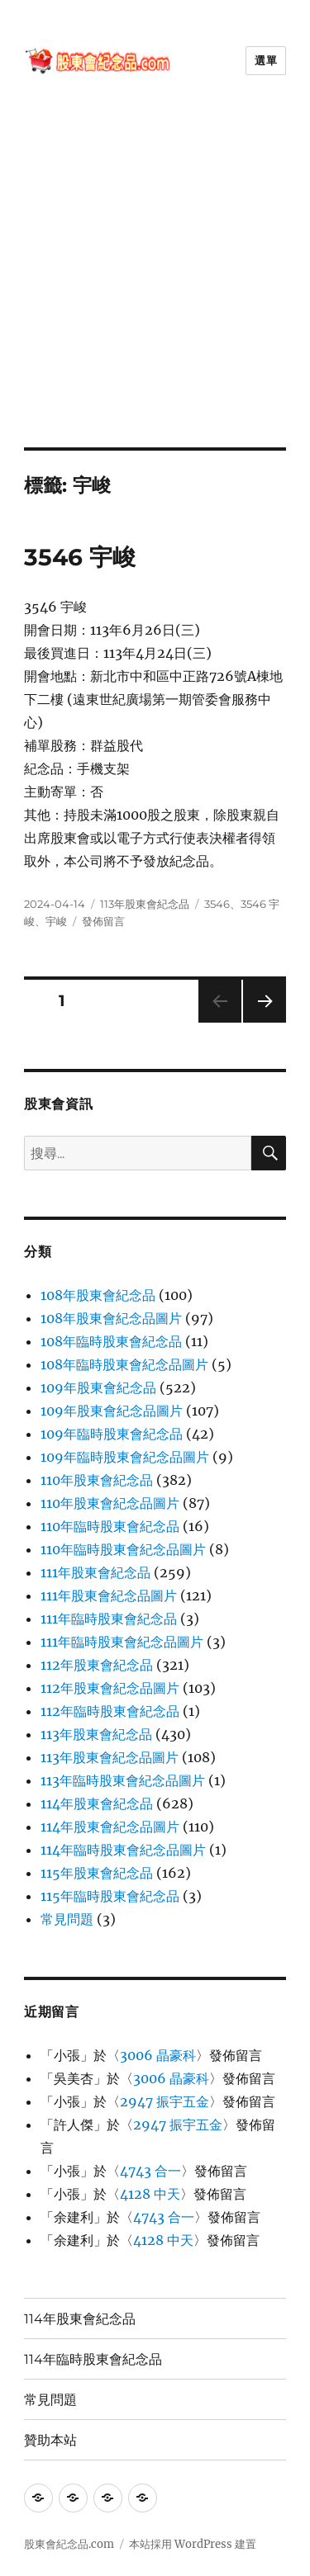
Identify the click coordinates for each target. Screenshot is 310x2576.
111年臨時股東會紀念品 (109, 1618)
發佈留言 (103, 921)
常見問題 (67, 1919)
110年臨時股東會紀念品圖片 (123, 1549)
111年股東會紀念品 (95, 1572)
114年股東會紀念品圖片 (110, 1826)
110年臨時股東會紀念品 (110, 1526)
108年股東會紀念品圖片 (111, 1318)
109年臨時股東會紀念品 (112, 1433)
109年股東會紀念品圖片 (112, 1410)
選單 (266, 60)
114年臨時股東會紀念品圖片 (123, 1849)
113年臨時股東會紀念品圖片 (123, 1780)
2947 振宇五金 (164, 2101)
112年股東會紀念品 (97, 1665)
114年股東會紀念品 (97, 1803)
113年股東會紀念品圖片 (110, 1757)
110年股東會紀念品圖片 (110, 1503)
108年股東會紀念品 (98, 1295)
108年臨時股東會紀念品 (111, 1341)
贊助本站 (50, 2440)
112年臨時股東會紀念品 (110, 1711)
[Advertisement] (155, 284)
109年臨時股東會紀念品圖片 (125, 1457)
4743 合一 (150, 2170)
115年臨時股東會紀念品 (110, 1896)
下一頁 (259, 1022)
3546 (217, 903)
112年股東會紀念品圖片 (110, 1688)
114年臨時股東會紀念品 (93, 2359)
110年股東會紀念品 (97, 1480)
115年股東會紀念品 (97, 1873)
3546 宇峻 (80, 557)
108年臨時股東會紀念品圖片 (124, 1364)
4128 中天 (150, 2194)
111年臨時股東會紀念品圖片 (122, 1641)
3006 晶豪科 (158, 2055)
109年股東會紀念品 (98, 1387)
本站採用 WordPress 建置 (192, 2544)
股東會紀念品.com (69, 2544)
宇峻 (56, 921)
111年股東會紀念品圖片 (109, 1595)
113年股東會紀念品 (144, 903)
